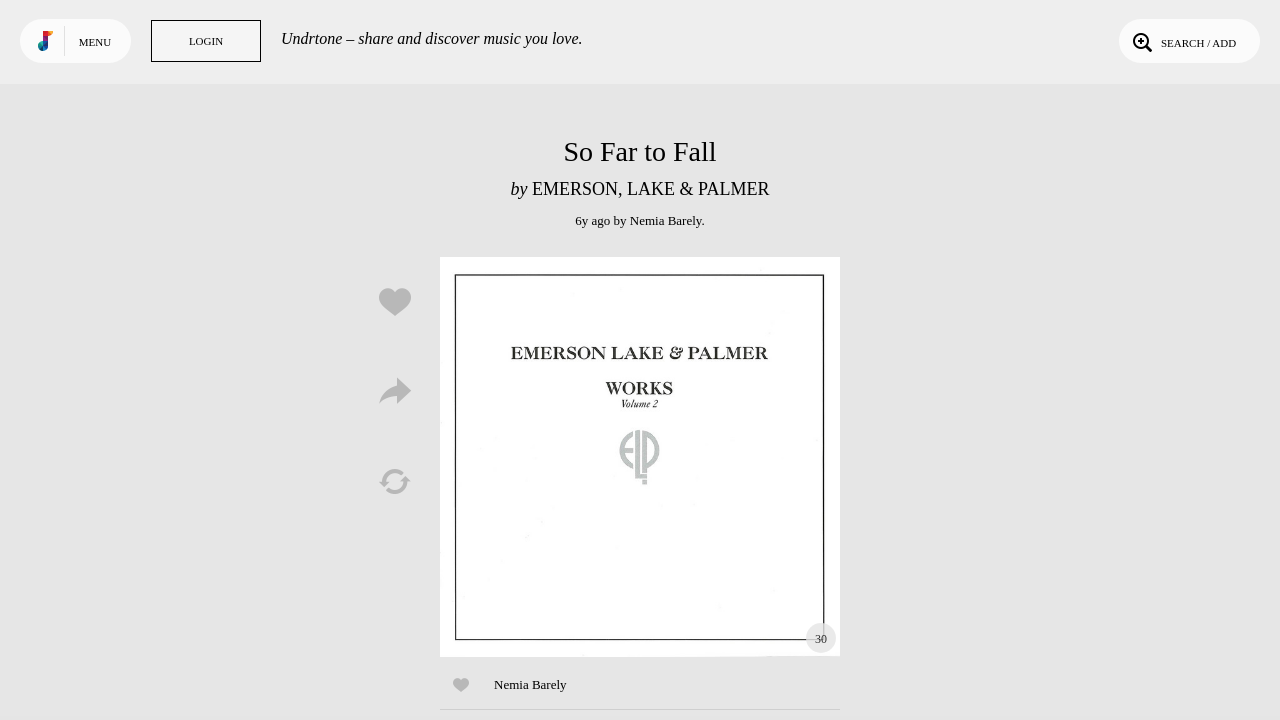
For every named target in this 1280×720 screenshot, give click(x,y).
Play (640, 457)
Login (206, 41)
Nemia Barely (666, 220)
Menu (95, 42)
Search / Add (1182, 41)
